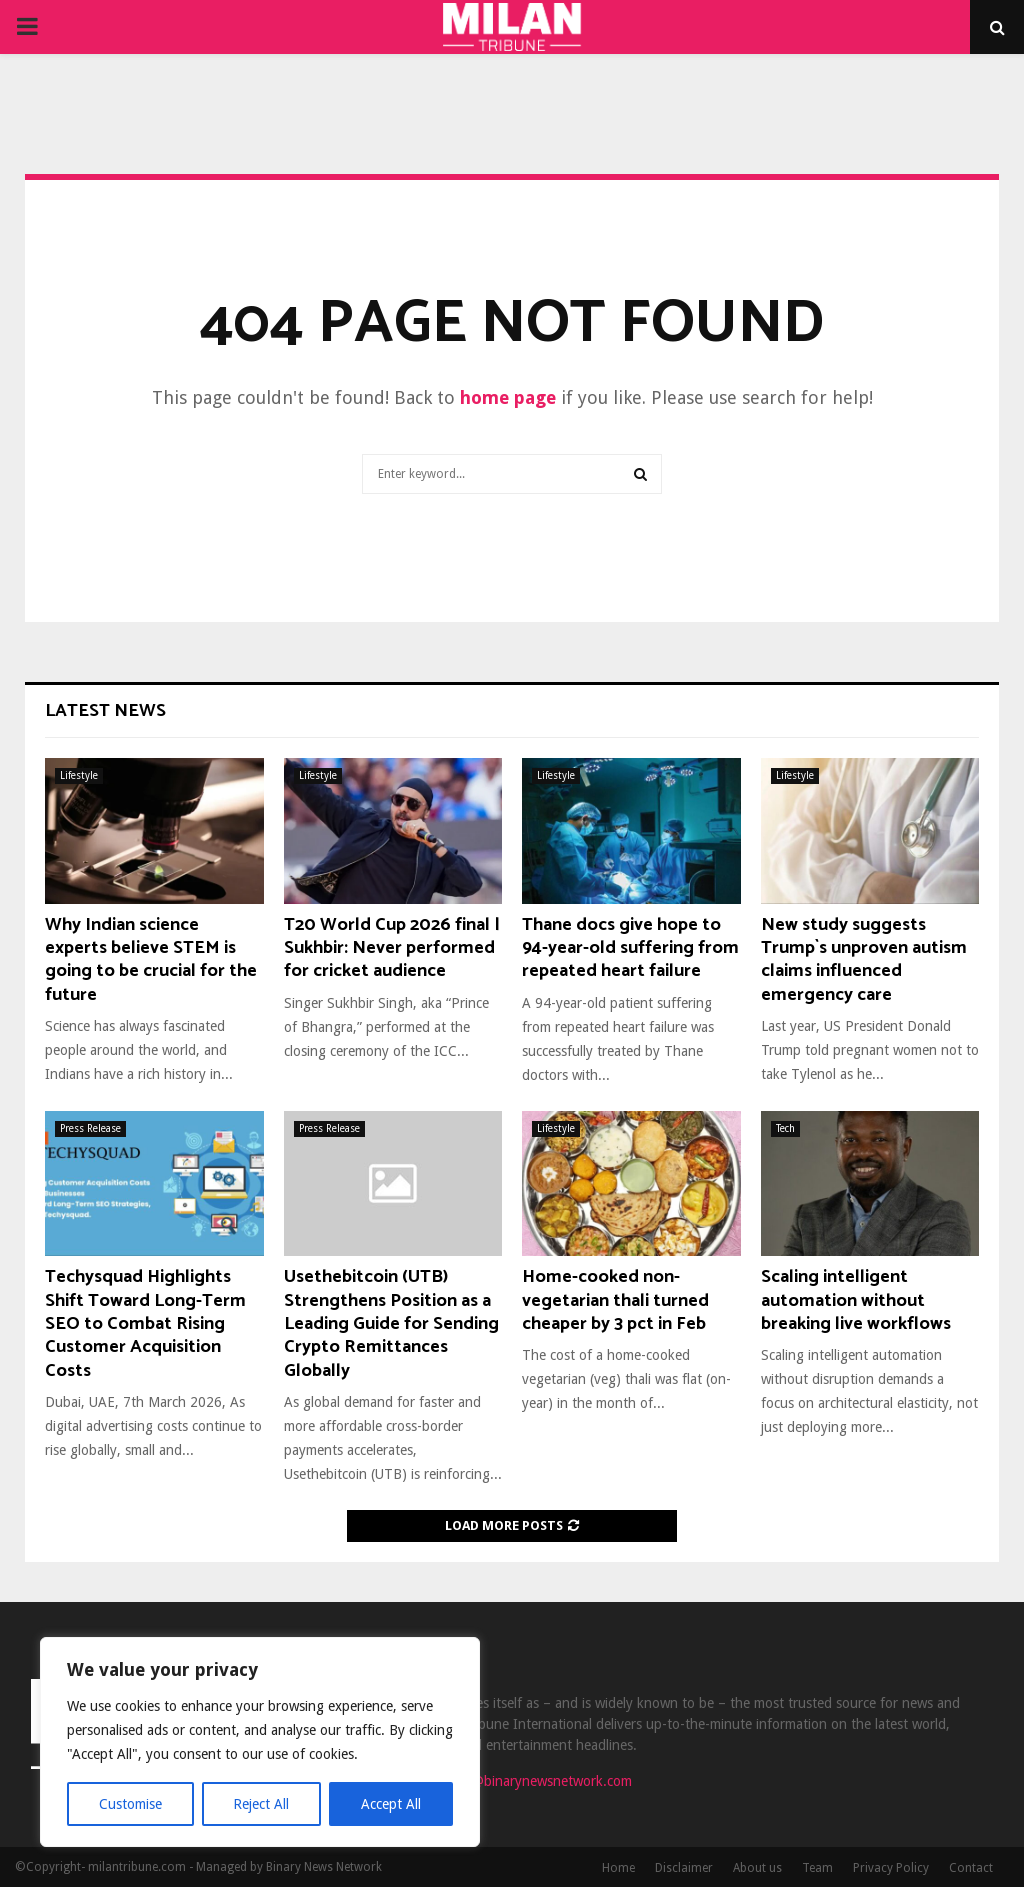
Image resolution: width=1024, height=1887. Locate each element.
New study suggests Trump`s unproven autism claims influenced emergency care (864, 960)
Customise (130, 1804)
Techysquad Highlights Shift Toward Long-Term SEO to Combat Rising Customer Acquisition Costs (145, 1324)
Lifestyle (79, 775)
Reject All (262, 1804)
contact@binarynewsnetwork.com (529, 1781)
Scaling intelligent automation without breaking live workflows (856, 1300)
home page (508, 397)
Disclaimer (684, 1868)
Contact (971, 1868)
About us (757, 1868)
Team (817, 1868)
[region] (260, 1742)
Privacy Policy (891, 1868)
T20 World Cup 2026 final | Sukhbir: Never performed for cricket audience (392, 948)
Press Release (90, 1128)
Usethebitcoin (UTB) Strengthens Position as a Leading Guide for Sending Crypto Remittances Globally (391, 1324)
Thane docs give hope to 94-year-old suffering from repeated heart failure (630, 948)
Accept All (391, 1804)
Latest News (105, 711)
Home (618, 1868)
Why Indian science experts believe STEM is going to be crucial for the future (151, 960)
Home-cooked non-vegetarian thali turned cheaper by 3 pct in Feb (615, 1300)
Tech (785, 1128)
